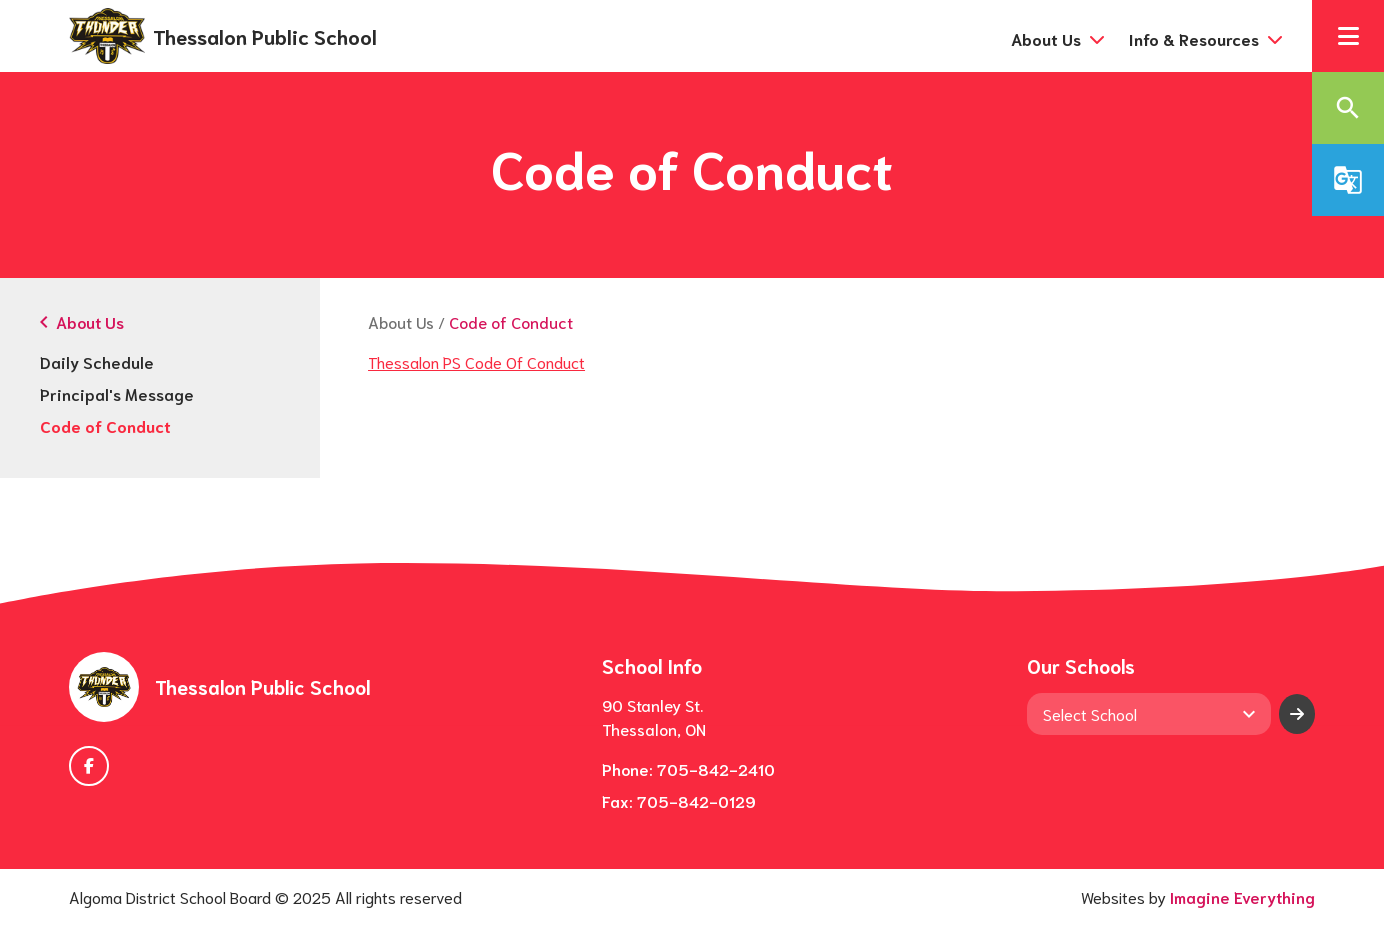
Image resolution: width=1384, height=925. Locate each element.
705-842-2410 (716, 768)
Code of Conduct (105, 425)
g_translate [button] (1348, 180)
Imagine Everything (1242, 896)
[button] (1348, 36)
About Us (401, 321)
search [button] (1348, 108)
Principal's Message (117, 393)
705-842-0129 (696, 800)
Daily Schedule (97, 361)
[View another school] (1148, 714)
